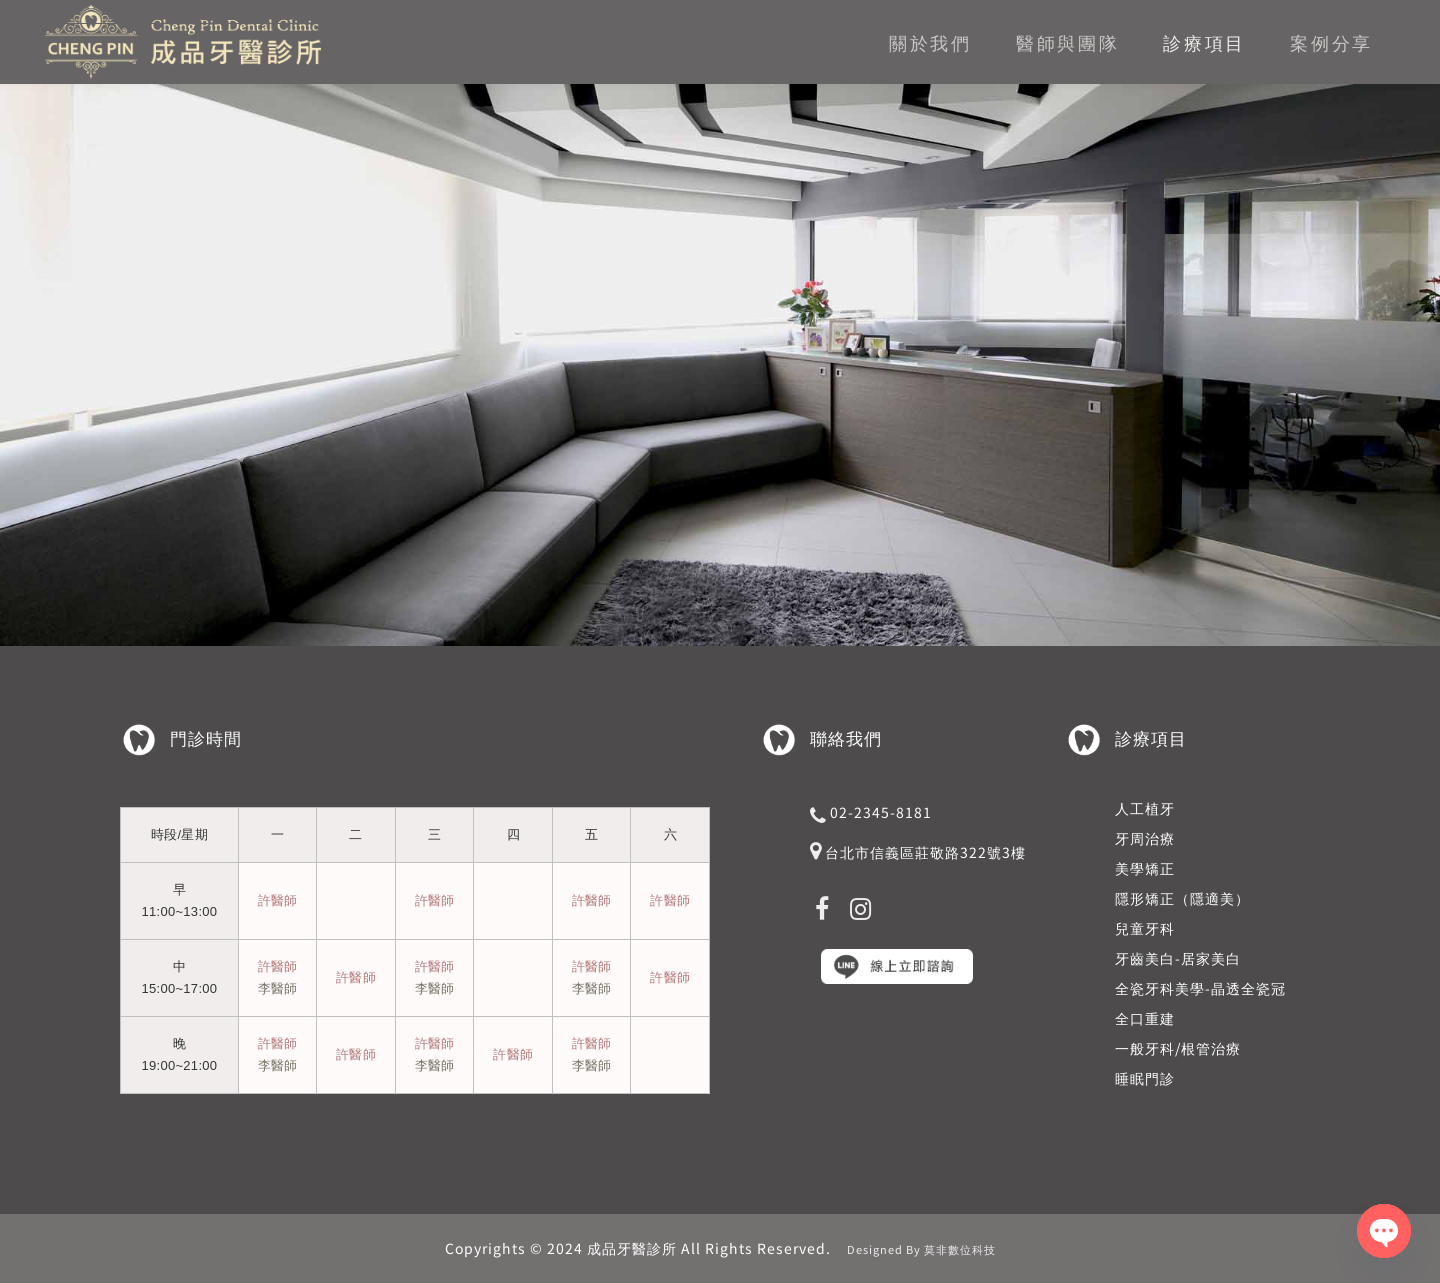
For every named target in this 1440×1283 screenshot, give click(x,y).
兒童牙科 (1145, 928)
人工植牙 (1145, 808)
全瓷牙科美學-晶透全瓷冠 (1200, 988)
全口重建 (1145, 1018)
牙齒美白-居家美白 (1178, 958)
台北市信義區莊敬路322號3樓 (925, 852)
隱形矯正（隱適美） (1182, 898)
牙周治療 (1145, 838)
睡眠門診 (1145, 1078)
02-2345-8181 (881, 812)
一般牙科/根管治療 (1178, 1048)
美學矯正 (1145, 868)
